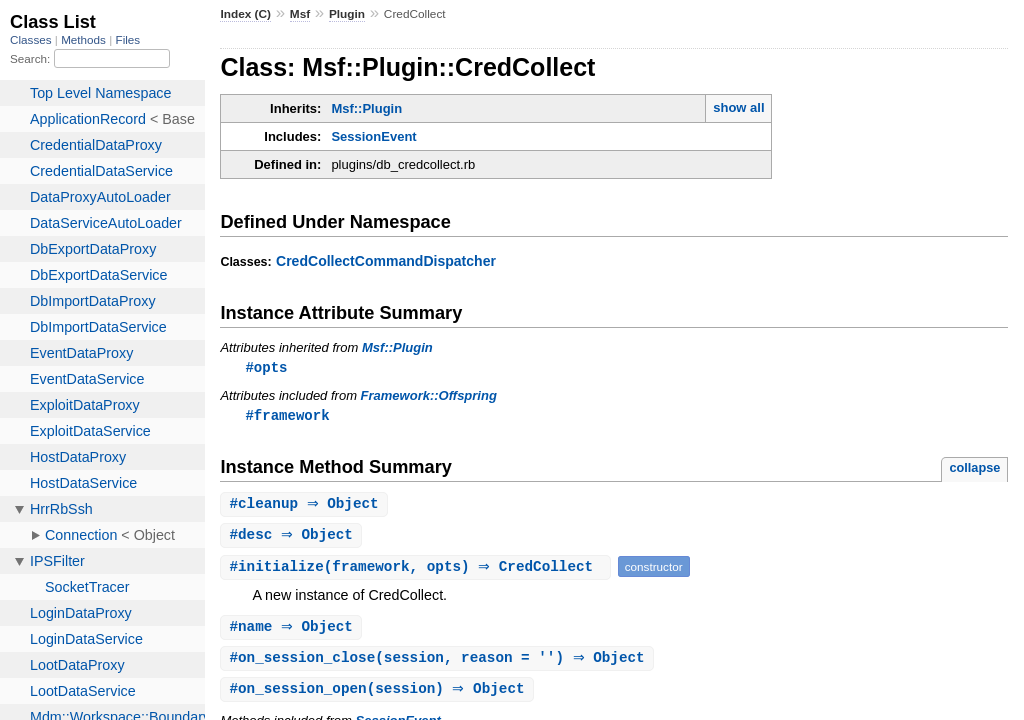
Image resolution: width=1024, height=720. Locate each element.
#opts (266, 367)
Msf (300, 14)
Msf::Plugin (366, 108)
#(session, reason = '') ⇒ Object (439, 663)
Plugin (347, 14)
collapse (974, 469)
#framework (287, 416)
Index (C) (245, 14)
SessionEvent (373, 136)
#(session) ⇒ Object (379, 695)
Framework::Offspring (429, 396)
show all (738, 107)
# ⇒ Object (306, 506)
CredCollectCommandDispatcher (386, 261)
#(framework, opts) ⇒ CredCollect (417, 570)
